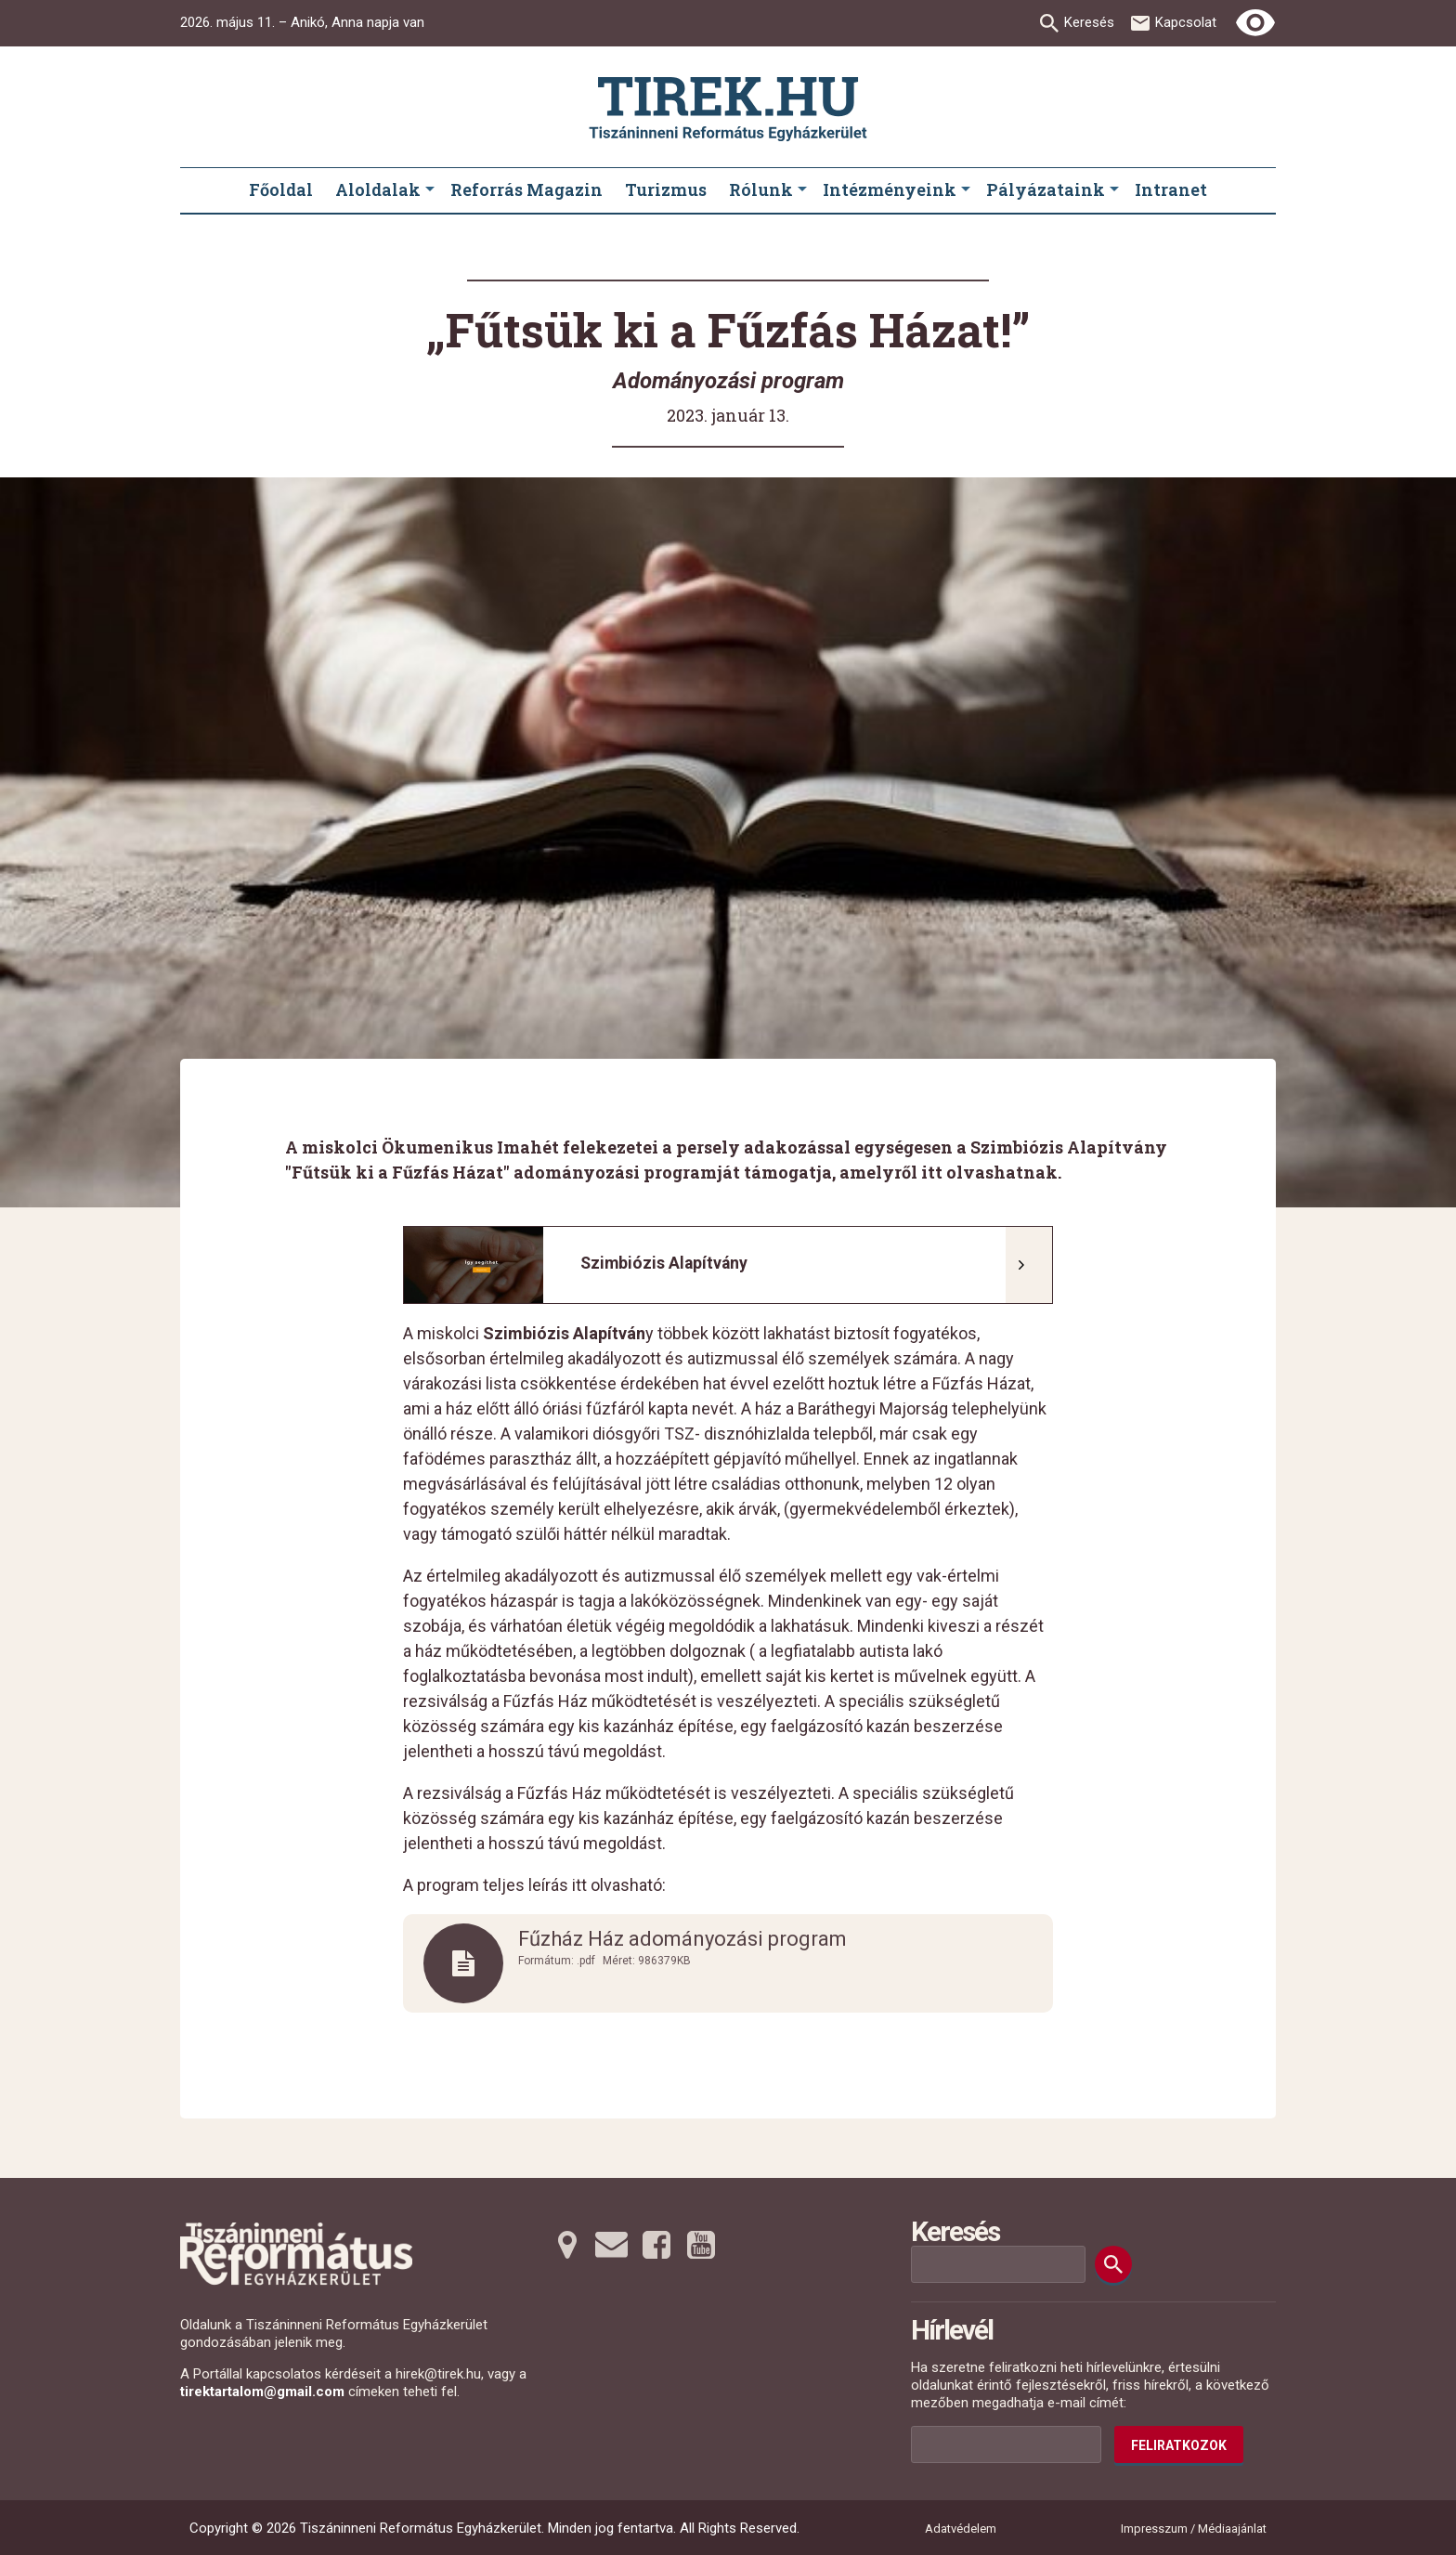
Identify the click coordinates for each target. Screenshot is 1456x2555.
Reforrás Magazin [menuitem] (526, 189)
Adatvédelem (960, 2528)
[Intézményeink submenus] (965, 190)
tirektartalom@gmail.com (262, 2391)
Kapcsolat (1185, 22)
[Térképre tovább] (567, 2245)
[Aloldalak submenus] (430, 190)
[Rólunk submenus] (802, 190)
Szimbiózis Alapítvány (664, 1263)
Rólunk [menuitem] (761, 189)
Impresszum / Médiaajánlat (1194, 2528)
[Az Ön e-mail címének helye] (1006, 2444)
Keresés (1089, 22)
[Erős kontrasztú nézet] (1255, 23)
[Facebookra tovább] (656, 2245)
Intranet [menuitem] (1171, 189)
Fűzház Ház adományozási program (682, 1939)
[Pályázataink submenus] (1114, 190)
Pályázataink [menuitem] (1045, 189)
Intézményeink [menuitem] (889, 189)
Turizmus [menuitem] (666, 189)
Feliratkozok (1179, 2445)
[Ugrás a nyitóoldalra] (728, 109)
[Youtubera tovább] (701, 2245)
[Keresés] (1113, 2264)
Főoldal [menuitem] (281, 189)
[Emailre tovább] (612, 2245)
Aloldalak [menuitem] (378, 189)
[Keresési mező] (998, 2264)
